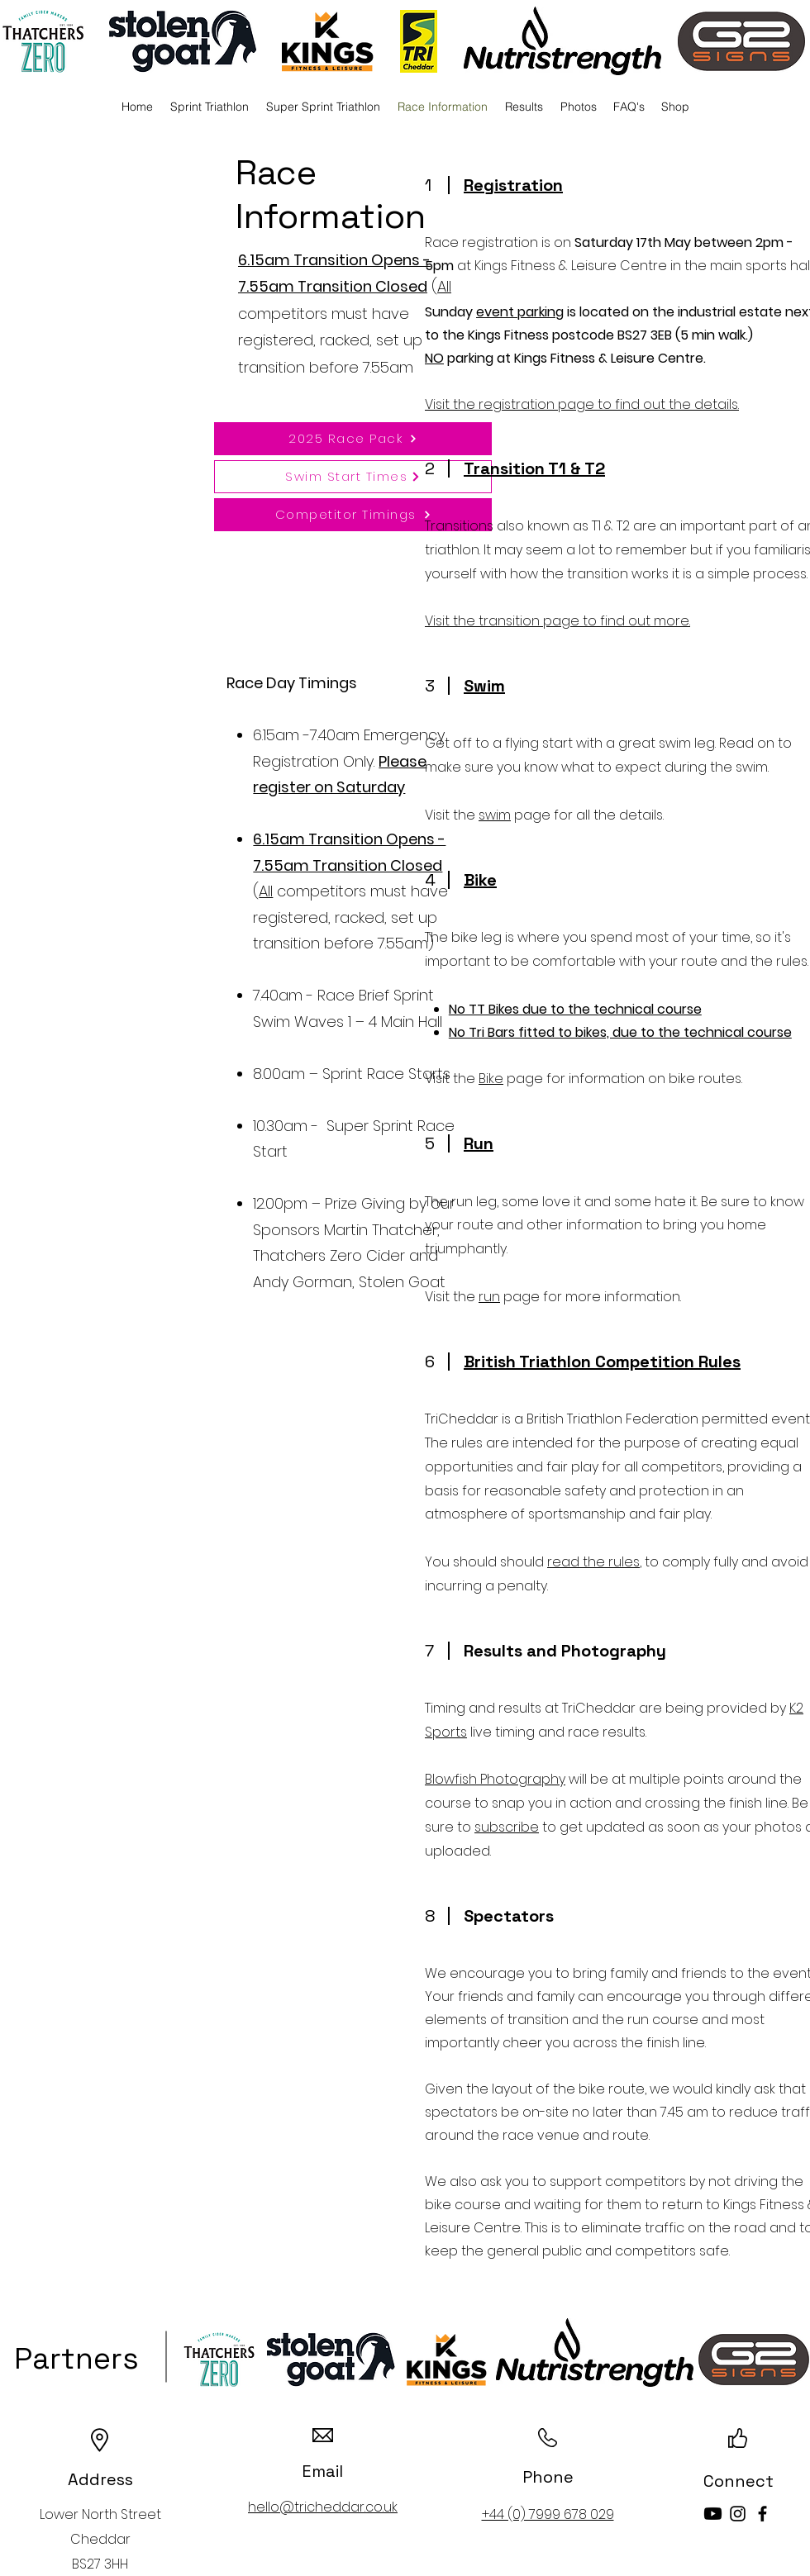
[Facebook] (762, 2513)
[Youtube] (713, 2513)
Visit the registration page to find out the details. (582, 404)
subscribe (506, 1827)
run (489, 1296)
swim (495, 815)
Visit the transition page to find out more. (557, 620)
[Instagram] (737, 2513)
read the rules (593, 1561)
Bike (491, 1078)
